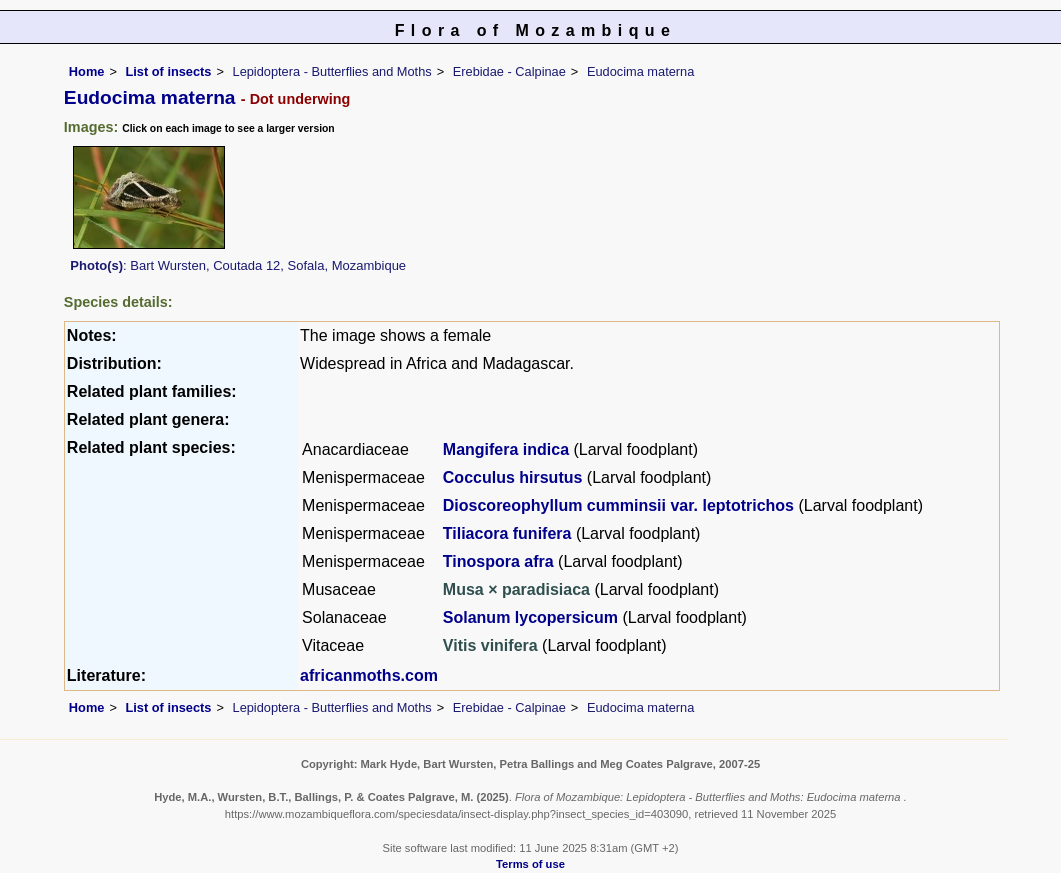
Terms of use (530, 864)
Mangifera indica (506, 449)
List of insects (168, 71)
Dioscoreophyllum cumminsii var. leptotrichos (618, 505)
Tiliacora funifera (507, 533)
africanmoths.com (369, 675)
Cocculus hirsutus (513, 477)
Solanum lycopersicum (530, 617)
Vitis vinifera (492, 645)
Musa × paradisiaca (519, 589)
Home (87, 71)
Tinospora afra (498, 561)
